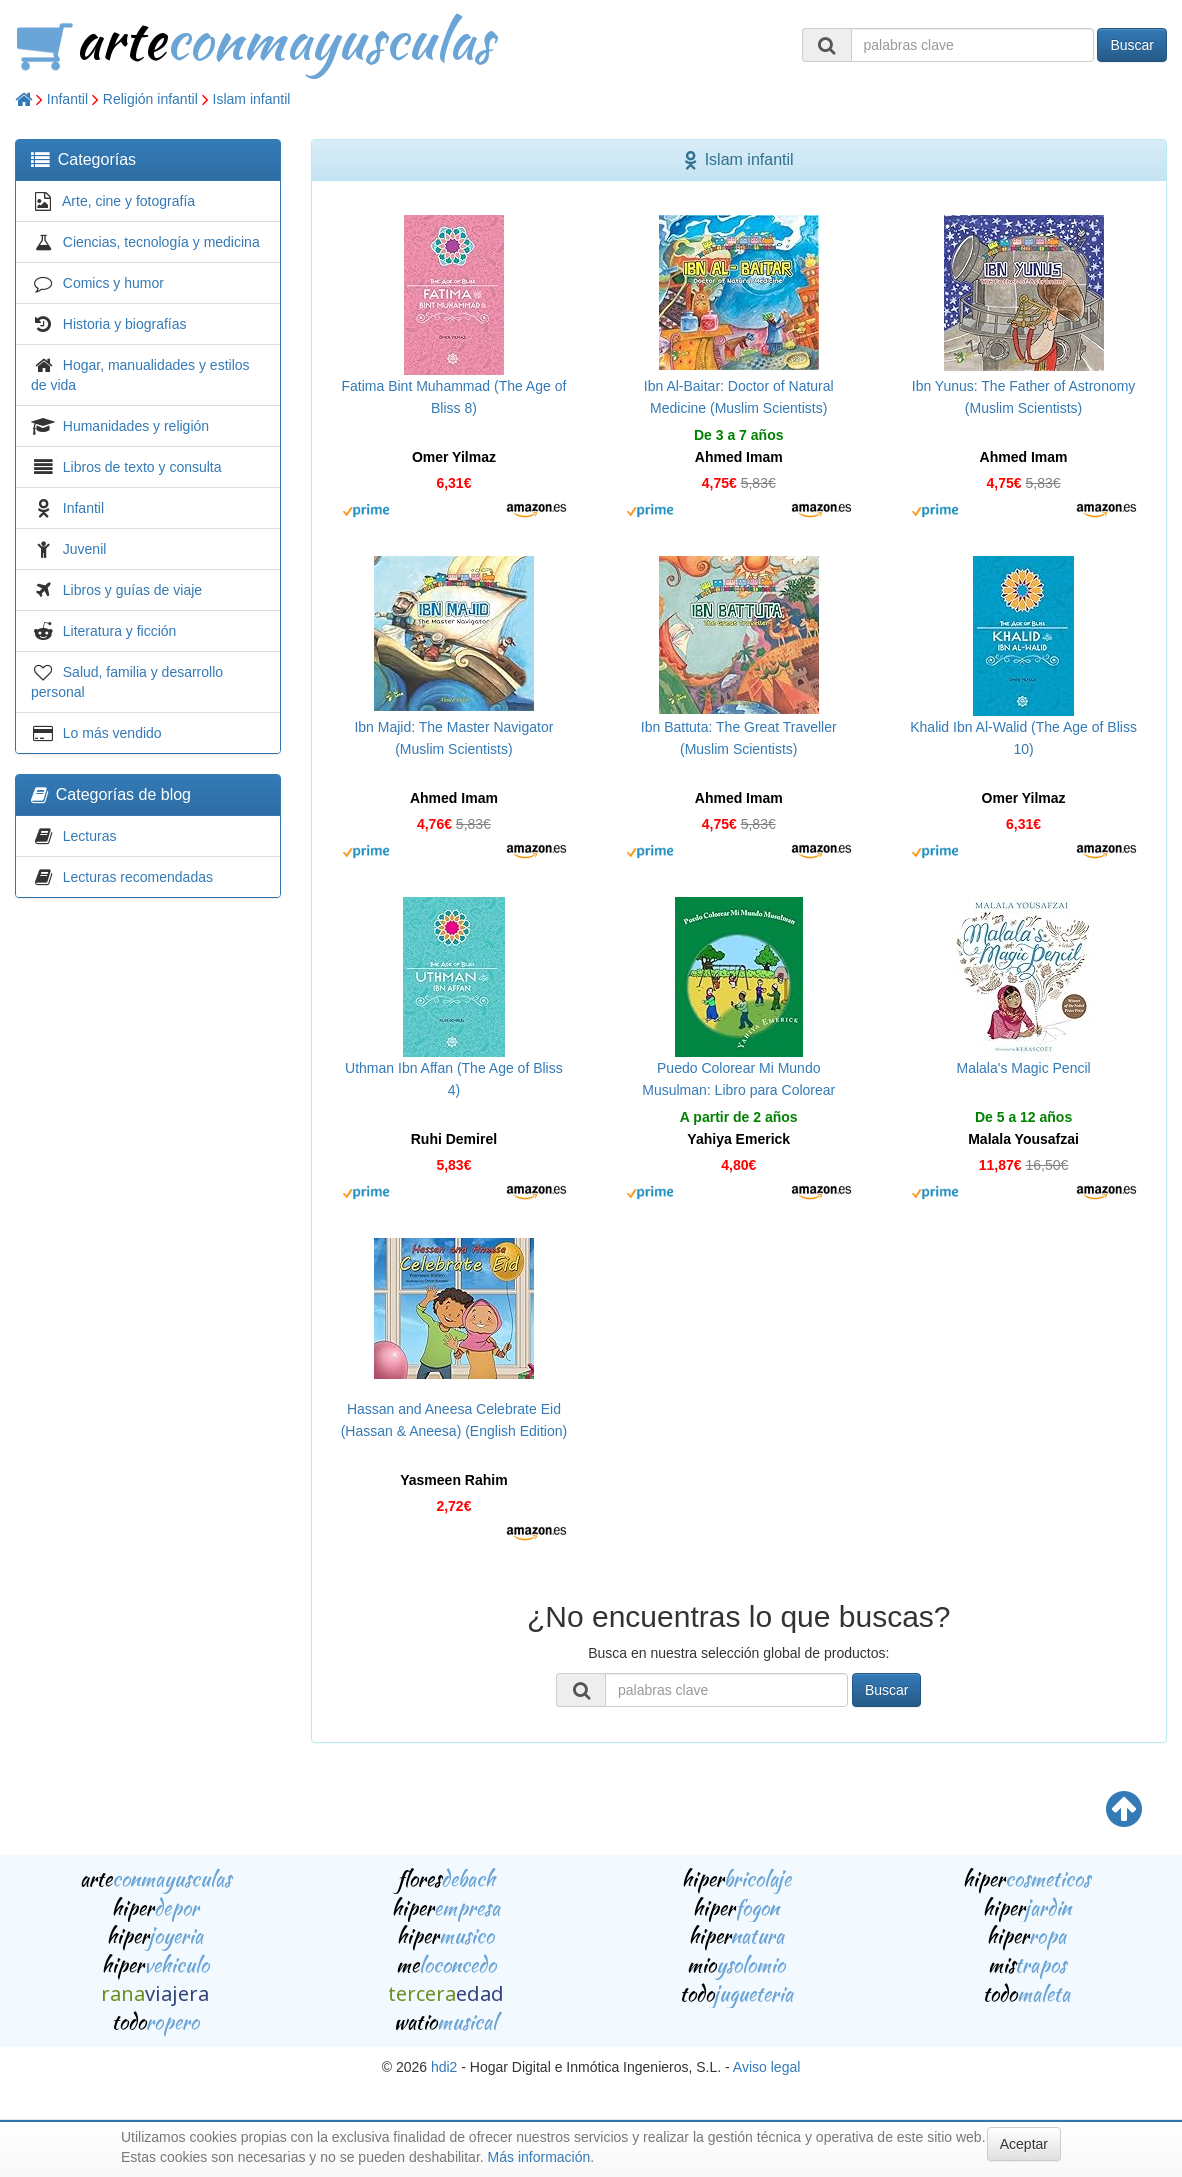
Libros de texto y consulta (142, 467)
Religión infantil (150, 99)
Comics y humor (113, 283)
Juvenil (85, 549)
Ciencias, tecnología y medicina (161, 242)
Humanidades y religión (136, 426)
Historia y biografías (125, 324)
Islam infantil (252, 99)
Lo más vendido (112, 733)
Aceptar (1024, 2144)
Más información (539, 2157)
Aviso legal (766, 2067)
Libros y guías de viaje (132, 590)
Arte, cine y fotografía (128, 201)
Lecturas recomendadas (138, 877)
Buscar (1132, 45)
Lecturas (90, 836)
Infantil (67, 99)
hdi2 (444, 2067)
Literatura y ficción (120, 631)
